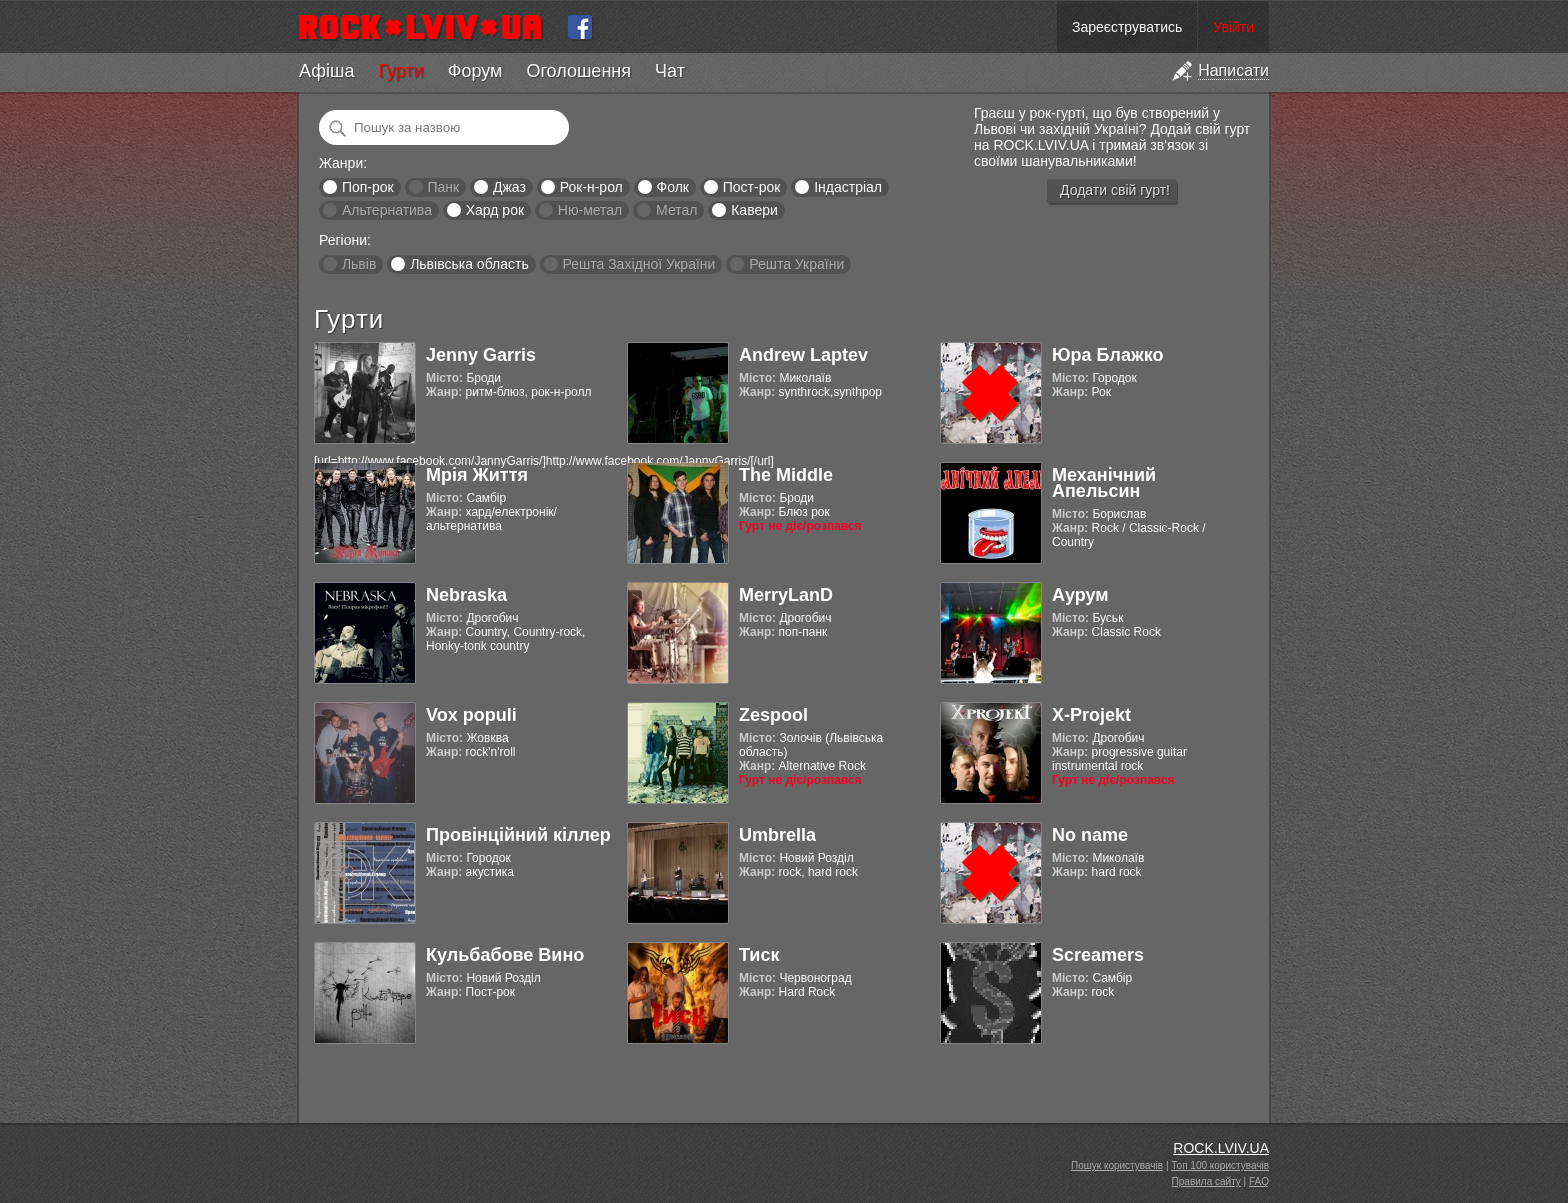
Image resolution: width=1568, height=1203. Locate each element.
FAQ (1259, 1181)
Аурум (1080, 595)
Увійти (1233, 27)
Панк (443, 187)
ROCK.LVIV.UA (1221, 1148)
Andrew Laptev (803, 355)
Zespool (773, 715)
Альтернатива (387, 210)
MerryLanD (786, 595)
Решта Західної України (638, 264)
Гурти (400, 71)
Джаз (509, 187)
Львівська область (469, 264)
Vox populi (471, 715)
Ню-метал (590, 210)
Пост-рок (752, 187)
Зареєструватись (1127, 27)
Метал (676, 210)
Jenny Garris (481, 355)
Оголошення (578, 71)
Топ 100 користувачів (1220, 1165)
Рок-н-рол (591, 187)
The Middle (786, 475)
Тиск (759, 955)
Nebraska (466, 595)
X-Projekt (1091, 715)
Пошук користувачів (1117, 1165)
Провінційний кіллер (518, 835)
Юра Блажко (1107, 355)
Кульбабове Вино (505, 955)
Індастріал (848, 187)
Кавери (754, 210)
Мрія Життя (477, 475)
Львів (359, 264)
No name (1090, 835)
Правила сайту (1206, 1181)
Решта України (796, 264)
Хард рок (495, 210)
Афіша (326, 71)
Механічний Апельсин (1104, 483)
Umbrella (777, 835)
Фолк (673, 187)
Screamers (1098, 955)
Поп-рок (368, 187)
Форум (475, 71)
